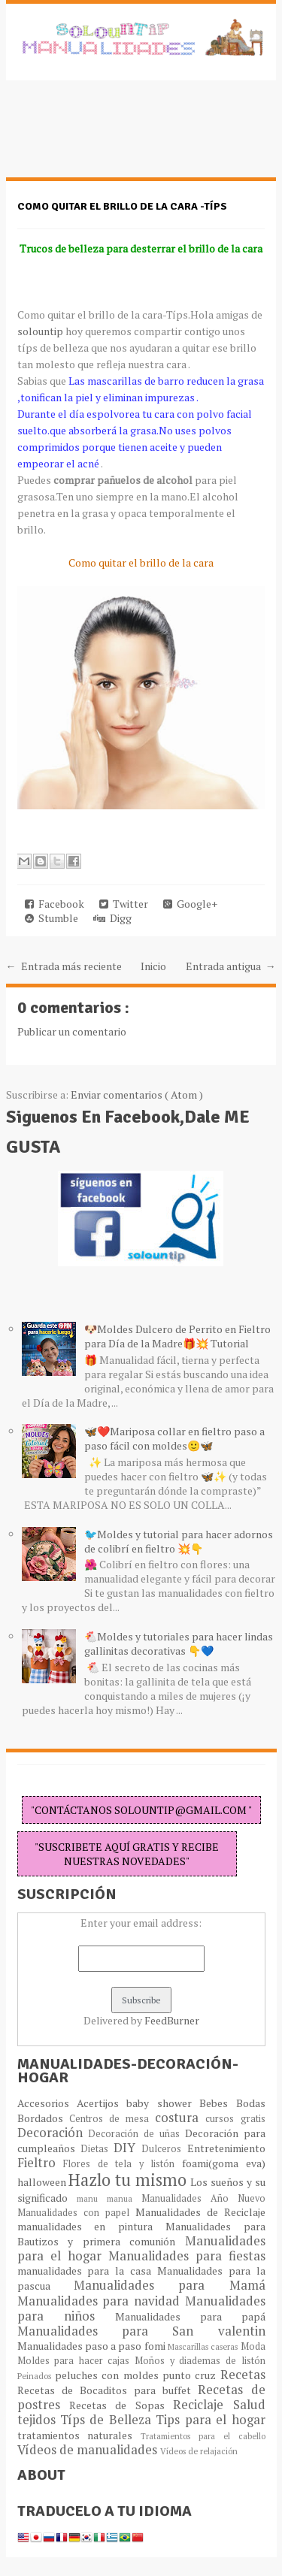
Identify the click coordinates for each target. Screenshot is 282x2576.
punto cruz (191, 2375)
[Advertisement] (126, 136)
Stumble (51, 918)
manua (124, 2198)
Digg (112, 918)
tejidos (38, 2419)
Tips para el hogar (210, 2419)
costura (180, 2117)
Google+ (190, 903)
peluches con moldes (108, 2375)
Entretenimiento (226, 2148)
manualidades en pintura (91, 2226)
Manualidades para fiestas (186, 2256)
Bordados (43, 2118)
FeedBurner (171, 2020)
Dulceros (163, 2148)
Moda (253, 2346)
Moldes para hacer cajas (76, 2360)
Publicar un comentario (71, 1031)
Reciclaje (202, 2404)
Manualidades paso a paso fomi (92, 2346)
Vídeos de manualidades (88, 2449)
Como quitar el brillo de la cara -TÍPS (122, 206)
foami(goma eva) (223, 2163)
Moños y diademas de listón (200, 2360)
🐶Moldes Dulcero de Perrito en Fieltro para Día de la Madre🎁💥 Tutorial (177, 1336)
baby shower (162, 2103)
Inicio (153, 966)
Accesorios (47, 2103)
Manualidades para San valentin (141, 2331)
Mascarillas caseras (204, 2346)
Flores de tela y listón (122, 2163)
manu (92, 2198)
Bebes (217, 2103)
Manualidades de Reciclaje (200, 2212)
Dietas (97, 2148)
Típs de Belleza (108, 2419)
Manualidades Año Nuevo (203, 2198)
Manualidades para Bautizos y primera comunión (141, 2233)
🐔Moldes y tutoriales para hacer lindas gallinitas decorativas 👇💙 (178, 1643)
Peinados (36, 2375)
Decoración (53, 2132)
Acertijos (101, 2103)
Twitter (123, 903)
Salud (249, 2404)
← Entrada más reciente (64, 966)
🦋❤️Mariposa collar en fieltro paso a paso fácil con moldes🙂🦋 (174, 1438)
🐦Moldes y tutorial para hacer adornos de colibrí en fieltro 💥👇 (178, 1541)
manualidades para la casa (87, 2270)
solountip (40, 331)
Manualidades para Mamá (169, 2285)
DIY (127, 2147)
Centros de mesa (112, 2118)
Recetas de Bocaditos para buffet (108, 2390)
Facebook (54, 903)
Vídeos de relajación (199, 2451)
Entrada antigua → (231, 966)
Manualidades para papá (190, 2316)
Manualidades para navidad (101, 2301)
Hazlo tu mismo (129, 2180)
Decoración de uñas (136, 2133)
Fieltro (40, 2162)
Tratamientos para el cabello (203, 2435)
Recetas (242, 2374)
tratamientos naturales (79, 2435)
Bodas (250, 2103)
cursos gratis (235, 2118)
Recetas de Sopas (121, 2405)
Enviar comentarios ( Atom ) (137, 1094)
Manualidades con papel (76, 2212)
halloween (43, 2182)
